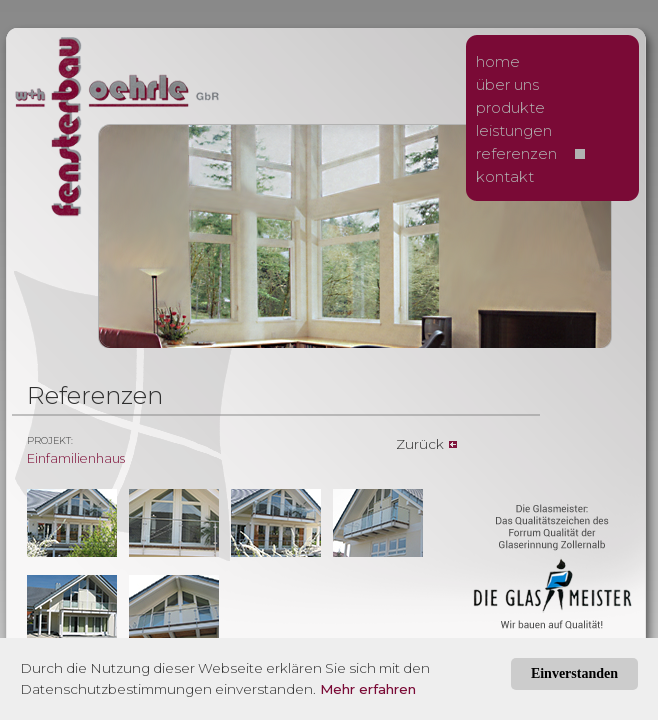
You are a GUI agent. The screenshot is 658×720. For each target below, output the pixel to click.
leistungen (514, 130)
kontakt (505, 176)
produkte (510, 107)
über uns (507, 84)
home (498, 61)
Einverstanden (574, 673)
